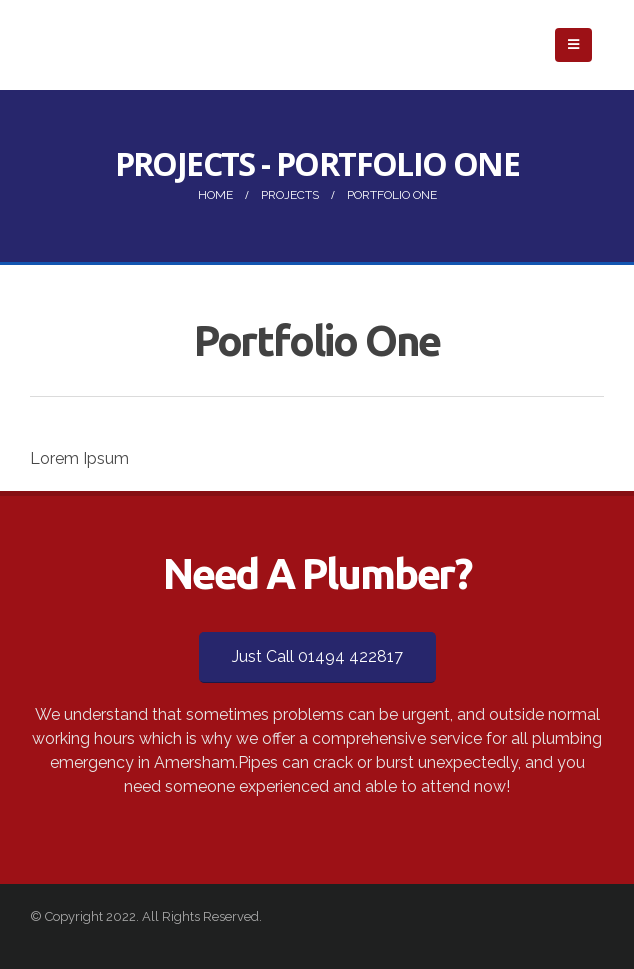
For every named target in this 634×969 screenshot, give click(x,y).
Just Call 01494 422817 (317, 656)
